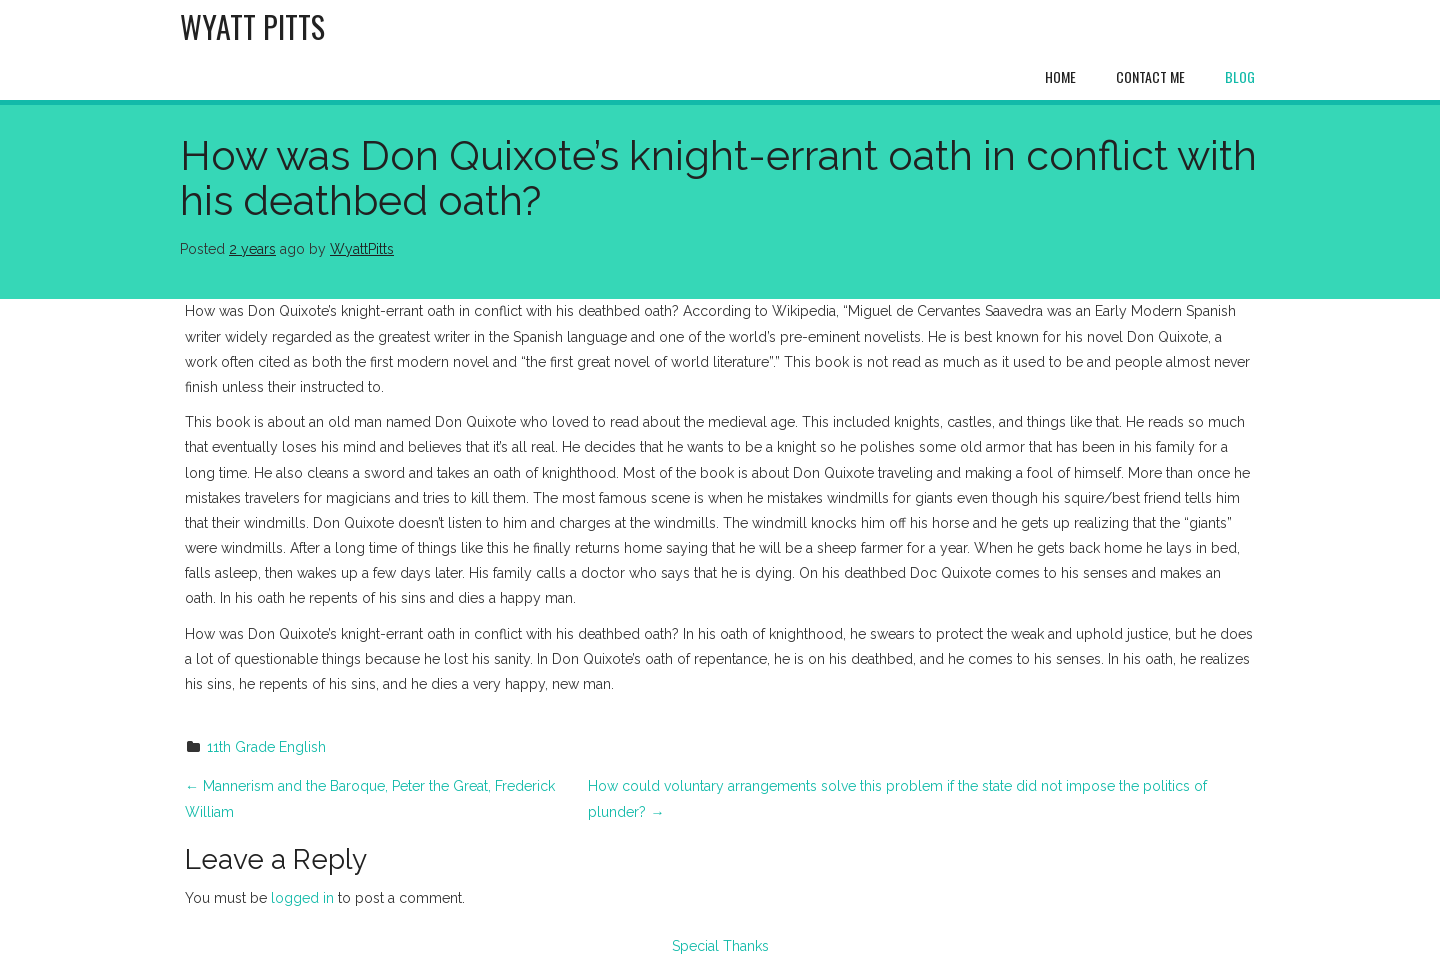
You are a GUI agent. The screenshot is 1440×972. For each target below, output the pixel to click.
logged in (302, 898)
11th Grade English (266, 747)
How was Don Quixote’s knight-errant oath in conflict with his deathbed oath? (718, 178)
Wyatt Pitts (252, 26)
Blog (1240, 76)
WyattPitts (362, 249)
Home (1060, 76)
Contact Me (1150, 76)
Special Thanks (720, 946)
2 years (252, 249)
